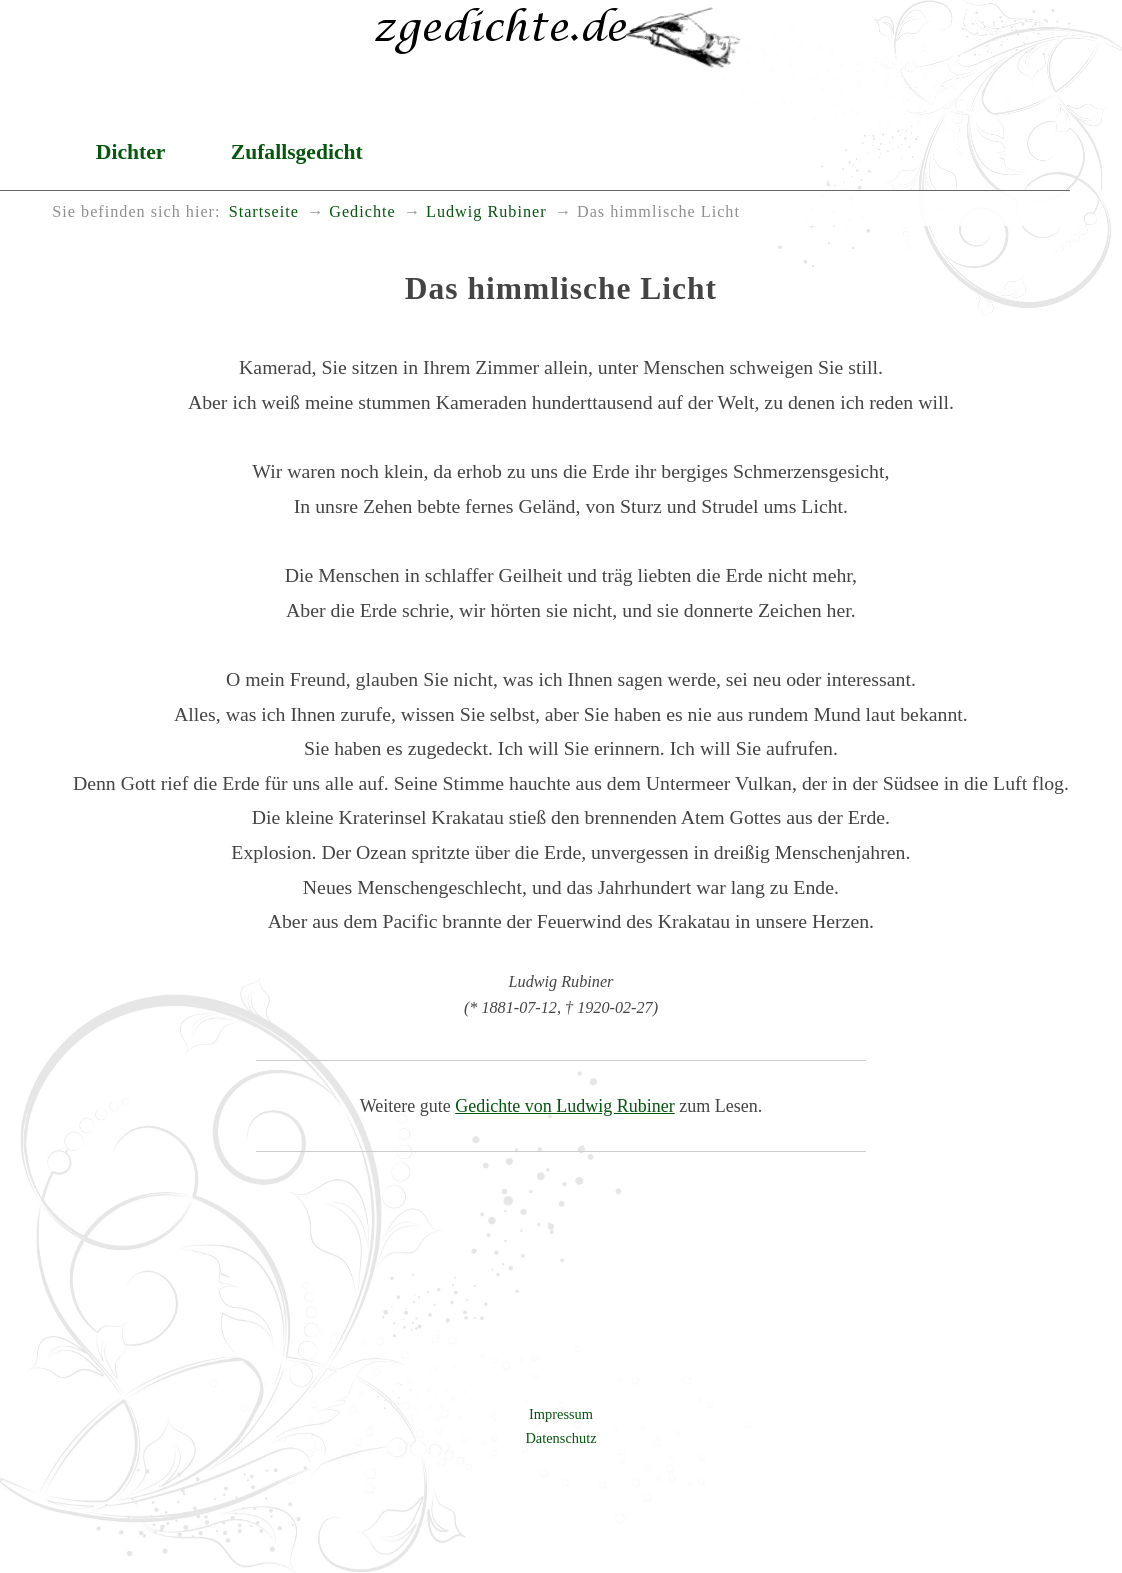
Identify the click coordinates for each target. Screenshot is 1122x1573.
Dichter (131, 152)
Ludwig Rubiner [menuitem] (486, 212)
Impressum (561, 1414)
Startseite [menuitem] (264, 212)
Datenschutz (560, 1438)
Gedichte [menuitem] (362, 212)
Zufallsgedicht (297, 152)
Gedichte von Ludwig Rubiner (564, 1106)
